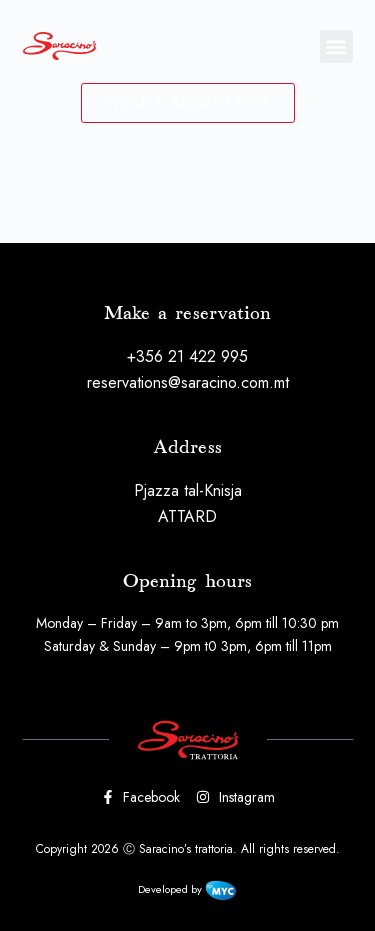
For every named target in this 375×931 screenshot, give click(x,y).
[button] (336, 46)
